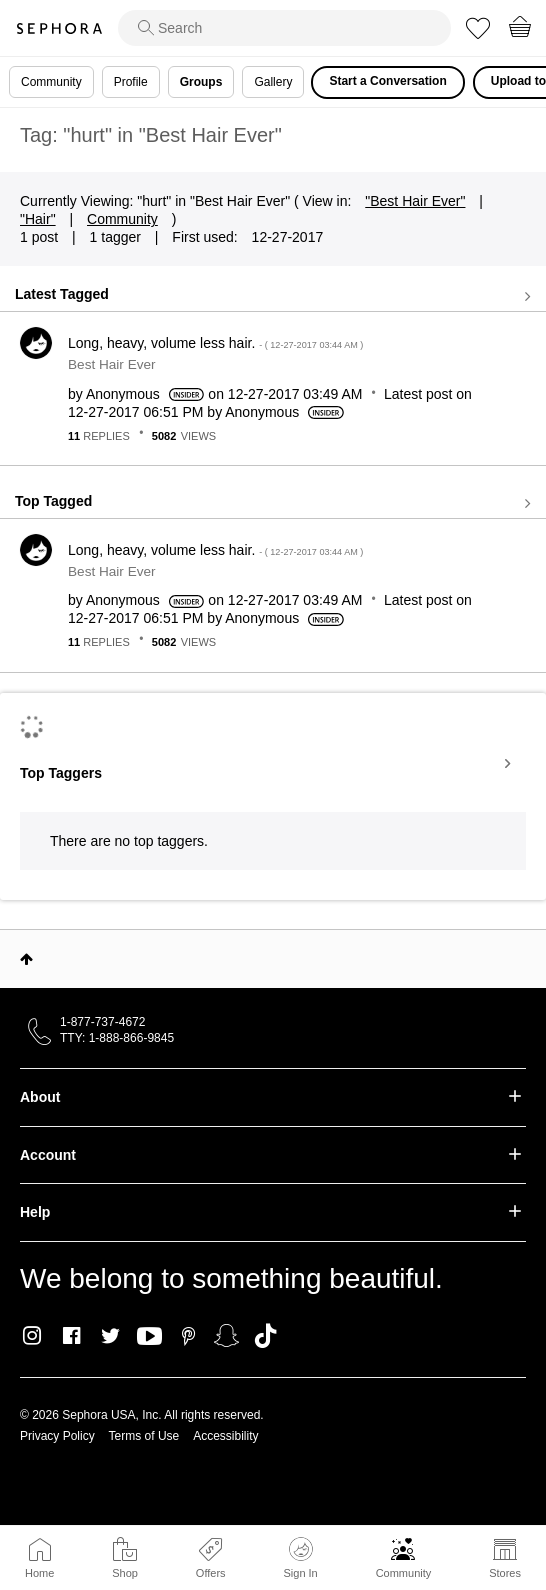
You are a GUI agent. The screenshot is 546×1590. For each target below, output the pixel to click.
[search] (284, 28)
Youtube (149, 1337)
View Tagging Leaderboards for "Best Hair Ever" (273, 764)
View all (273, 296)
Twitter (110, 1336)
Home (39, 1573)
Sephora (59, 28)
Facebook (71, 1336)
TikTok (265, 1336)
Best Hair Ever (112, 364)
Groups (201, 82)
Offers (211, 1573)
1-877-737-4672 (102, 1022)
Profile (131, 82)
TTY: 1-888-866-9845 (117, 1038)
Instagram (32, 1336)
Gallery (273, 82)
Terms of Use (144, 1436)
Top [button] (26, 959)
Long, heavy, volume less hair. (215, 343)
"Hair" (38, 219)
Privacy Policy (57, 1436)
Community (404, 1573)
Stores (505, 1573)
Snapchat (226, 1336)
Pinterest (188, 1336)
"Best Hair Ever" (415, 201)
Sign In (300, 1558)
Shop (125, 1573)
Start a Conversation (387, 81)
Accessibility (225, 1436)
